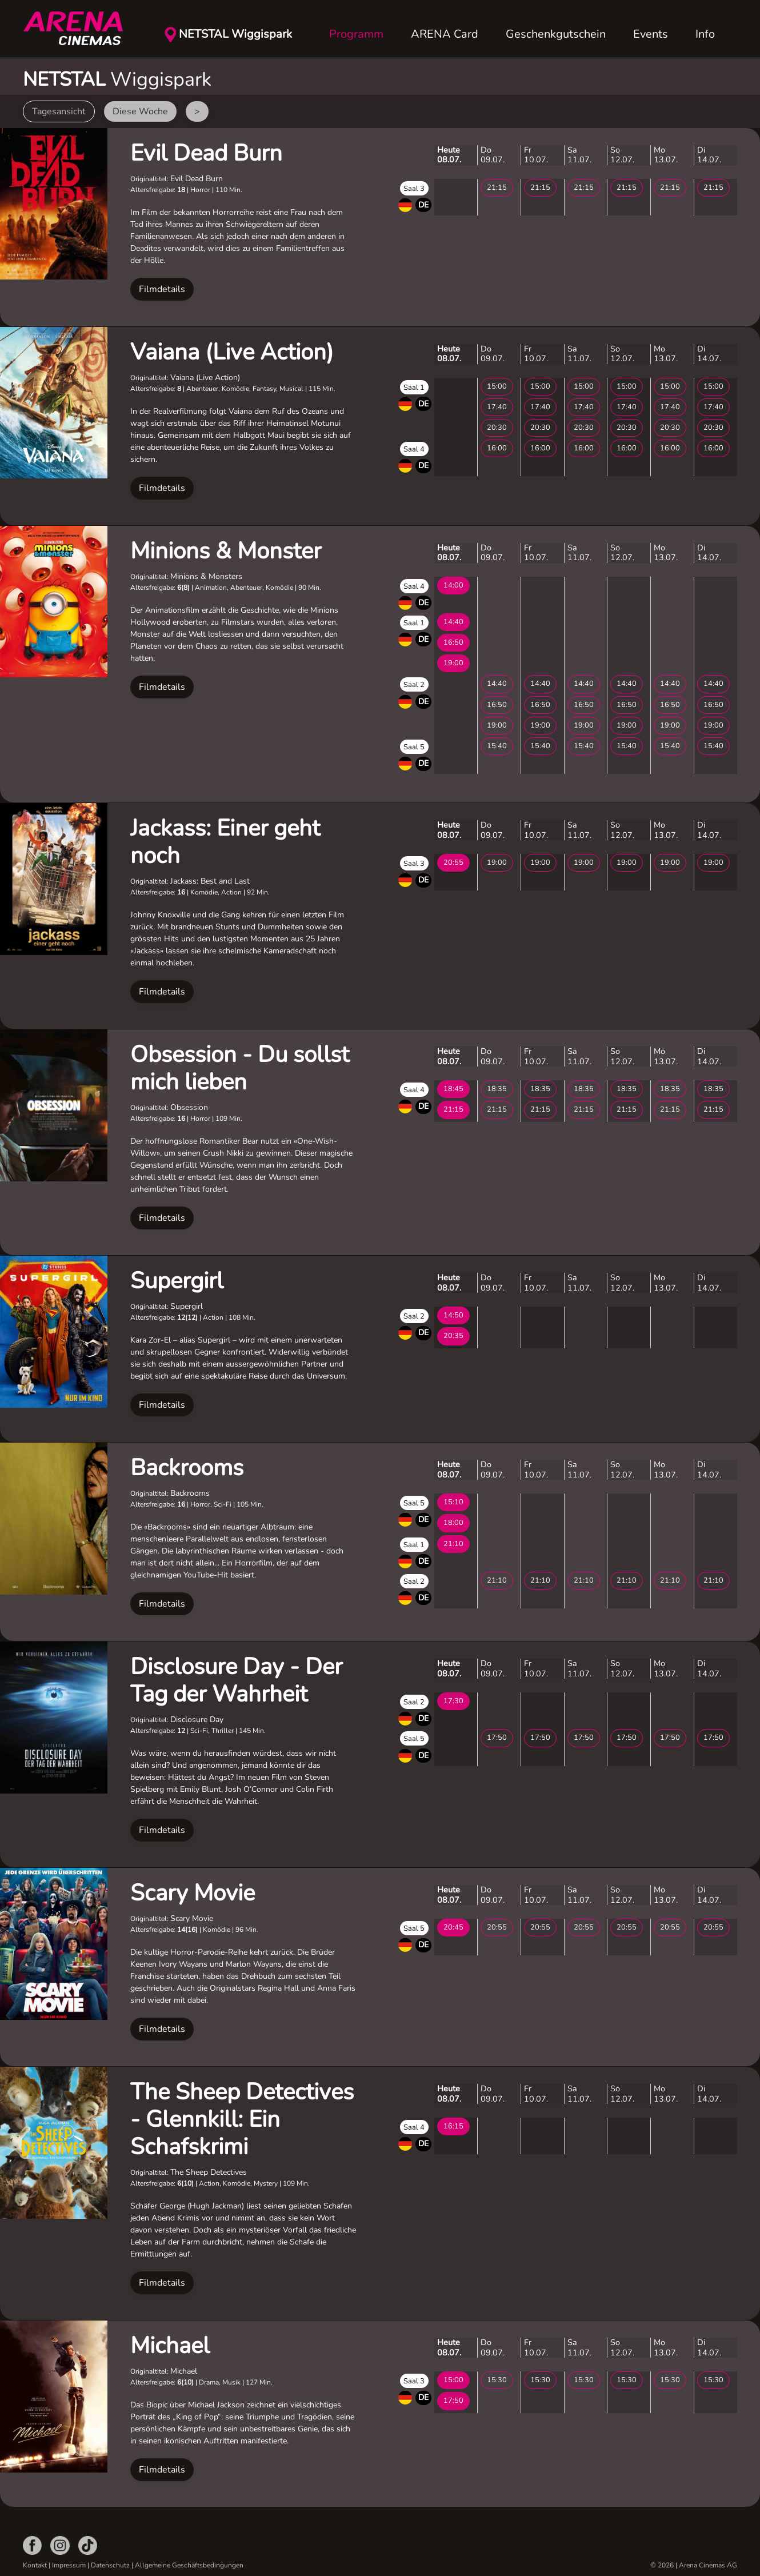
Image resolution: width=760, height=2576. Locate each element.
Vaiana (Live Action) (232, 352)
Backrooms (186, 1467)
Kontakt (35, 2565)
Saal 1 (414, 387)
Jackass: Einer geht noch (225, 842)
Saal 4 (414, 449)
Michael (170, 2345)
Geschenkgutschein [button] (556, 34)
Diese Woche (140, 111)
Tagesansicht (59, 111)
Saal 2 (414, 685)
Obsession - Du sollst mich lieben (239, 1068)
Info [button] (705, 34)
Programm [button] (356, 34)
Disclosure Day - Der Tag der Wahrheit (236, 1680)
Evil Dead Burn (206, 153)
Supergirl (176, 1280)
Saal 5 (414, 747)
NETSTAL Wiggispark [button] (235, 34)
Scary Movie (192, 1893)
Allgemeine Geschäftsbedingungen (189, 2565)
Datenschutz (110, 2565)
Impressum (69, 2565)
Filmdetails (162, 289)
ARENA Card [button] (444, 34)
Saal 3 (414, 188)
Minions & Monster (225, 551)
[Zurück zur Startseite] (80, 28)
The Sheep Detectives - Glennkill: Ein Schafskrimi (242, 2119)
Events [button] (650, 34)
